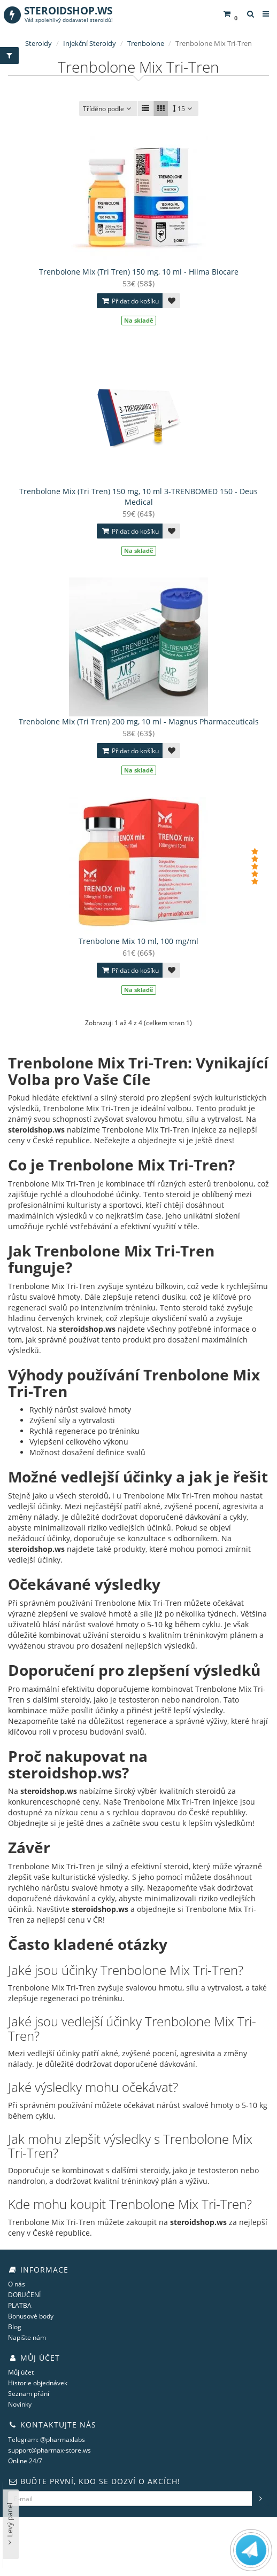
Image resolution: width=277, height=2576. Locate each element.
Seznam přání (28, 2393)
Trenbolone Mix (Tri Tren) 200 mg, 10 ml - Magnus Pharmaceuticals (139, 721)
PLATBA (20, 2305)
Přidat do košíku (130, 301)
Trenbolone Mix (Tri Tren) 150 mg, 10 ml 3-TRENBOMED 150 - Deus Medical (138, 496)
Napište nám (27, 2337)
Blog (14, 2326)
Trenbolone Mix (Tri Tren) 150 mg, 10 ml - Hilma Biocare (138, 272)
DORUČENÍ (24, 2294)
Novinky (20, 2404)
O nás (16, 2284)
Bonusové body (30, 2316)
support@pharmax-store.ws (49, 2450)
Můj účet (21, 2372)
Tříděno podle (108, 108)
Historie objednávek (37, 2382)
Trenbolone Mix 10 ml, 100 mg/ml (138, 941)
